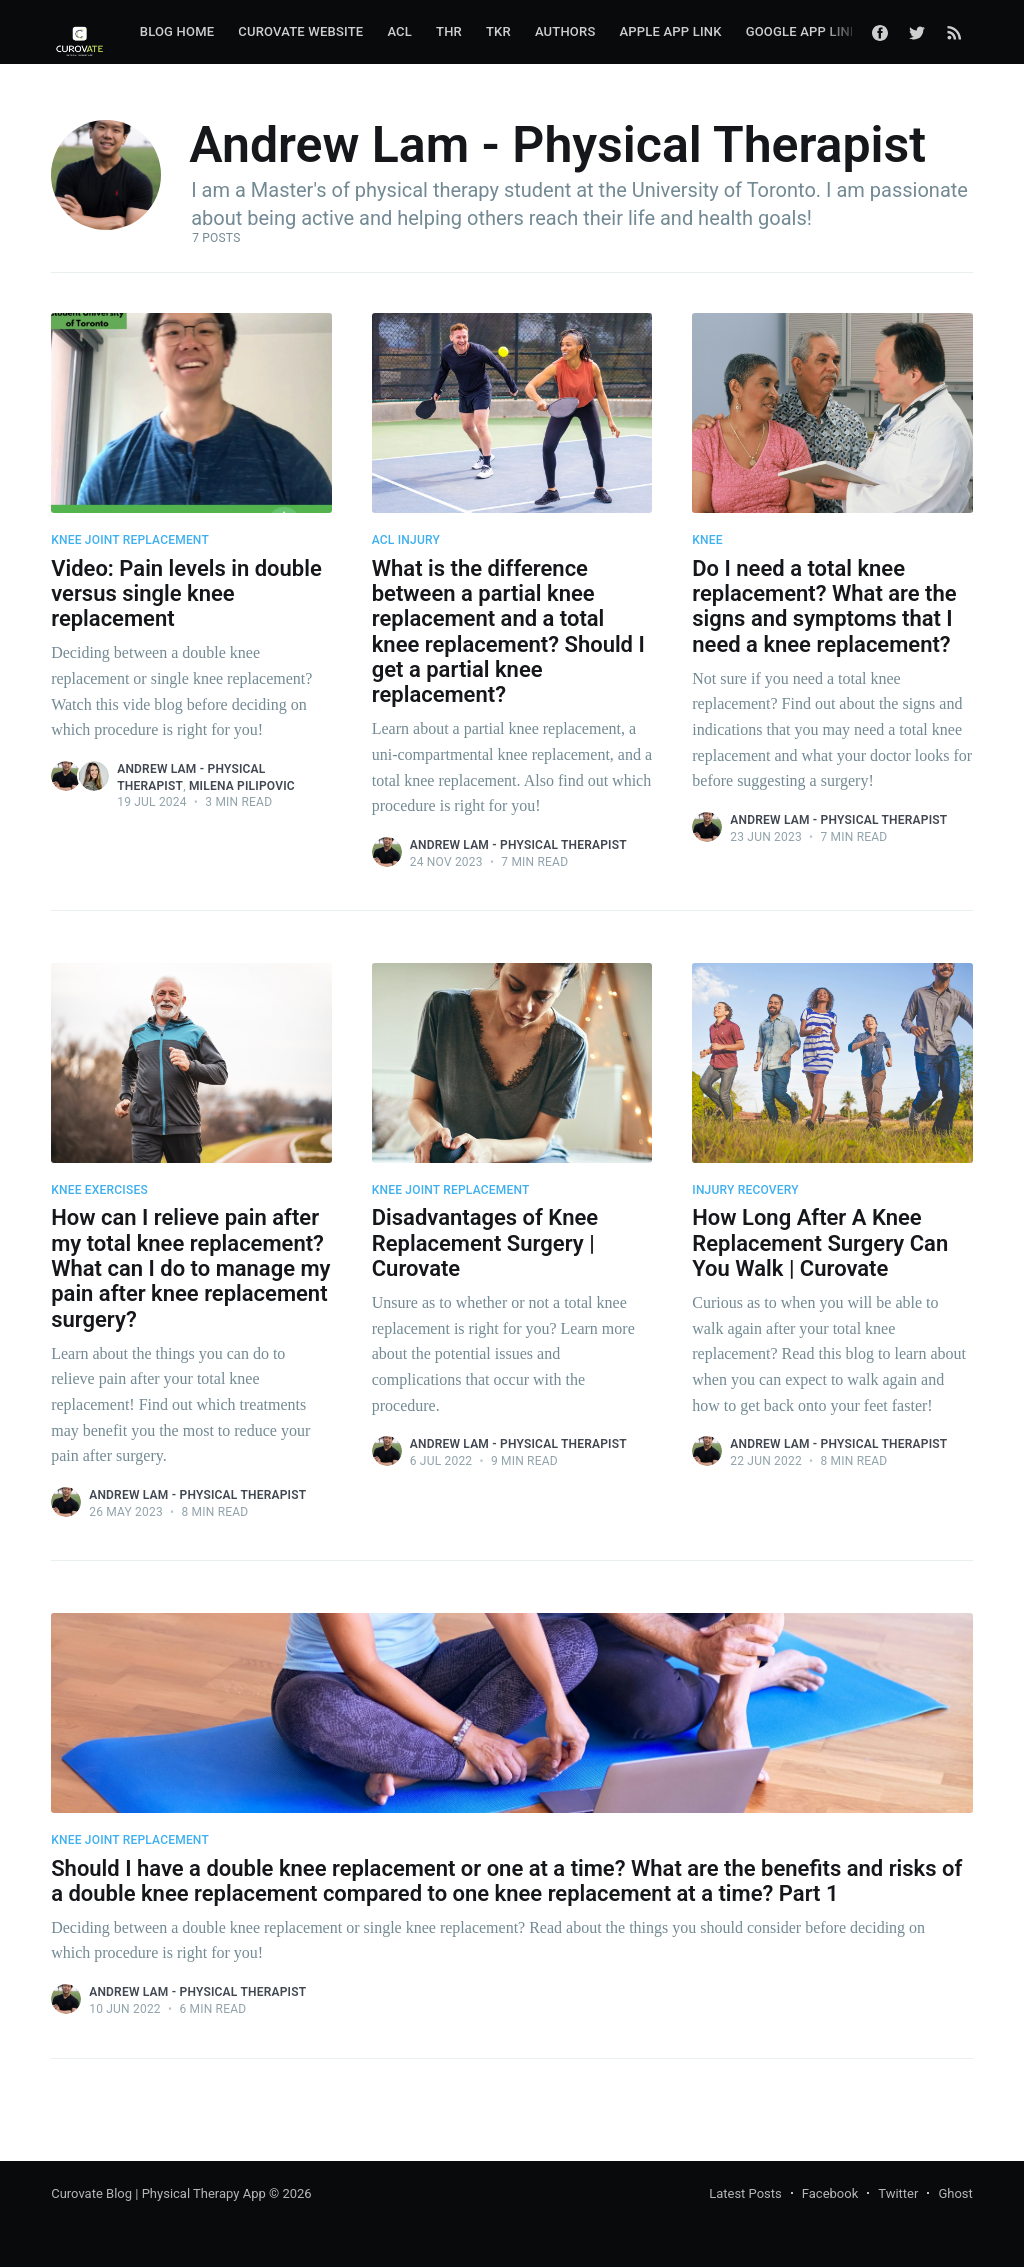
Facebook (830, 2193)
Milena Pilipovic (242, 786)
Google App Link (802, 31)
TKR (498, 31)
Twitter (898, 2193)
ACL (399, 31)
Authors (565, 31)
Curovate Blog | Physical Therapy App (158, 2193)
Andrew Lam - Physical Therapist (518, 845)
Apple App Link (670, 31)
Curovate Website (300, 31)
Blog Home (177, 31)
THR (449, 31)
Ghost (955, 2193)
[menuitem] (177, 32)
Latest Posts (745, 2193)
